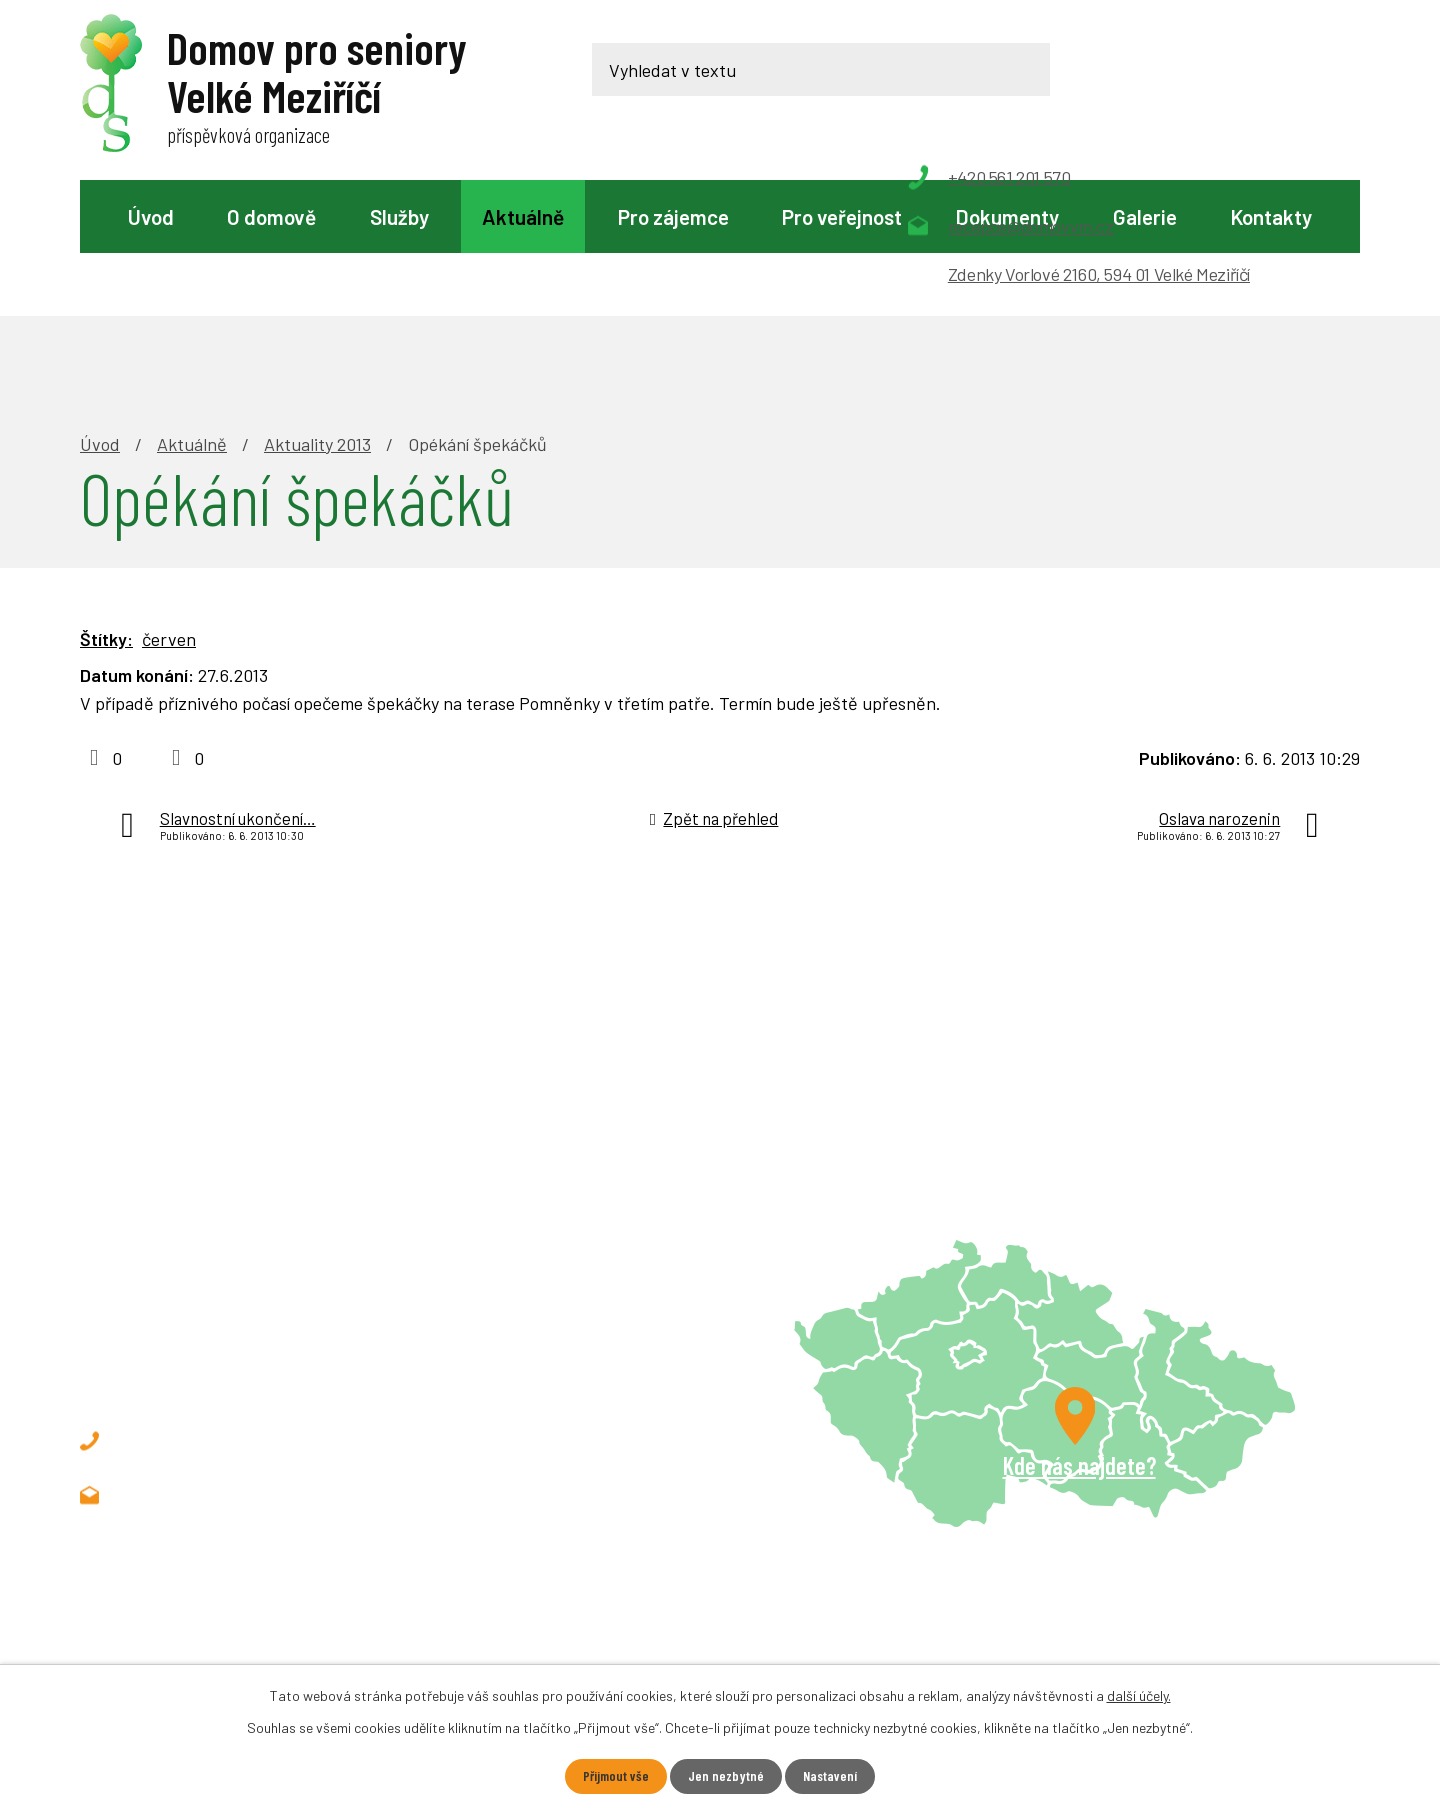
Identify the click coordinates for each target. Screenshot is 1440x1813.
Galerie (1145, 216)
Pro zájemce (673, 216)
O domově (271, 216)
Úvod (151, 216)
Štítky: (106, 501)
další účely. (1139, 1695)
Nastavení (830, 1776)
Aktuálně (523, 216)
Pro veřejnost (842, 216)
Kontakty (1271, 216)
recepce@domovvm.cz (238, 1357)
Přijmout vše (615, 1776)
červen (169, 501)
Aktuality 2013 (317, 306)
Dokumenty (1007, 216)
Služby (399, 216)
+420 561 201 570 (216, 1303)
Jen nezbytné (726, 1776)
